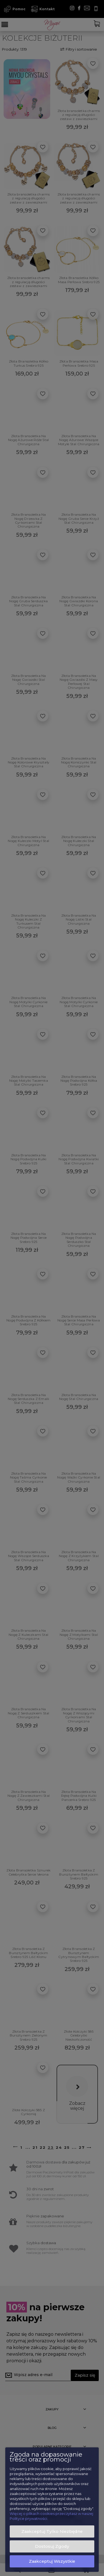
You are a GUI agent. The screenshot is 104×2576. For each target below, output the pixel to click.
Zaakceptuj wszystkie (52, 2561)
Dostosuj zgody (52, 2546)
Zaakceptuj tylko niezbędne (52, 2531)
